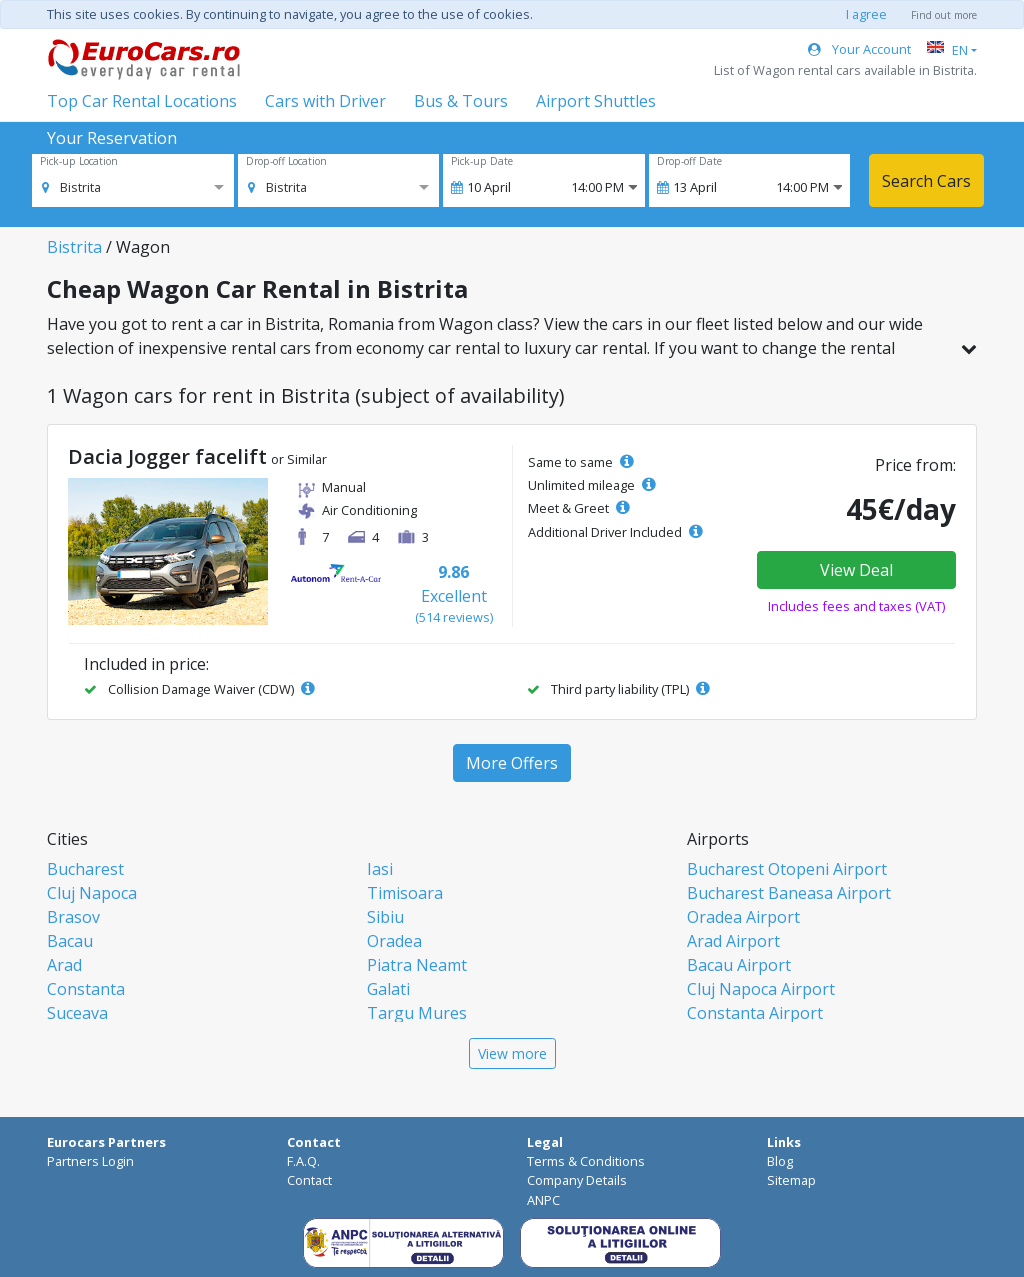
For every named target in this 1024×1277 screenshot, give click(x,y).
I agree (866, 14)
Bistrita (74, 247)
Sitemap (791, 1180)
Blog (780, 1161)
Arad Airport (733, 941)
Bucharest (85, 869)
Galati (388, 989)
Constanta (86, 989)
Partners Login (90, 1161)
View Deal (856, 570)
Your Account (859, 49)
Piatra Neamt (417, 965)
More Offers (512, 763)
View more (512, 1053)
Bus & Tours (461, 101)
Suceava (77, 1013)
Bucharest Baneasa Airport (789, 893)
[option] (71, 187)
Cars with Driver (325, 101)
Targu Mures (417, 1013)
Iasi (380, 869)
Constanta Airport (755, 1013)
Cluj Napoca (92, 893)
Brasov (73, 917)
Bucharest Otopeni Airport (787, 869)
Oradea (394, 941)
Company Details (577, 1180)
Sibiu (385, 917)
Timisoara (405, 893)
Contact (309, 1180)
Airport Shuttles (596, 101)
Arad (64, 965)
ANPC (543, 1200)
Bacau (70, 941)
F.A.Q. (303, 1161)
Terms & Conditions (586, 1161)
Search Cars (926, 181)
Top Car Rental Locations (142, 101)
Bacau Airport (739, 965)
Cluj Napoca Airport (761, 989)
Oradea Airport (743, 917)
